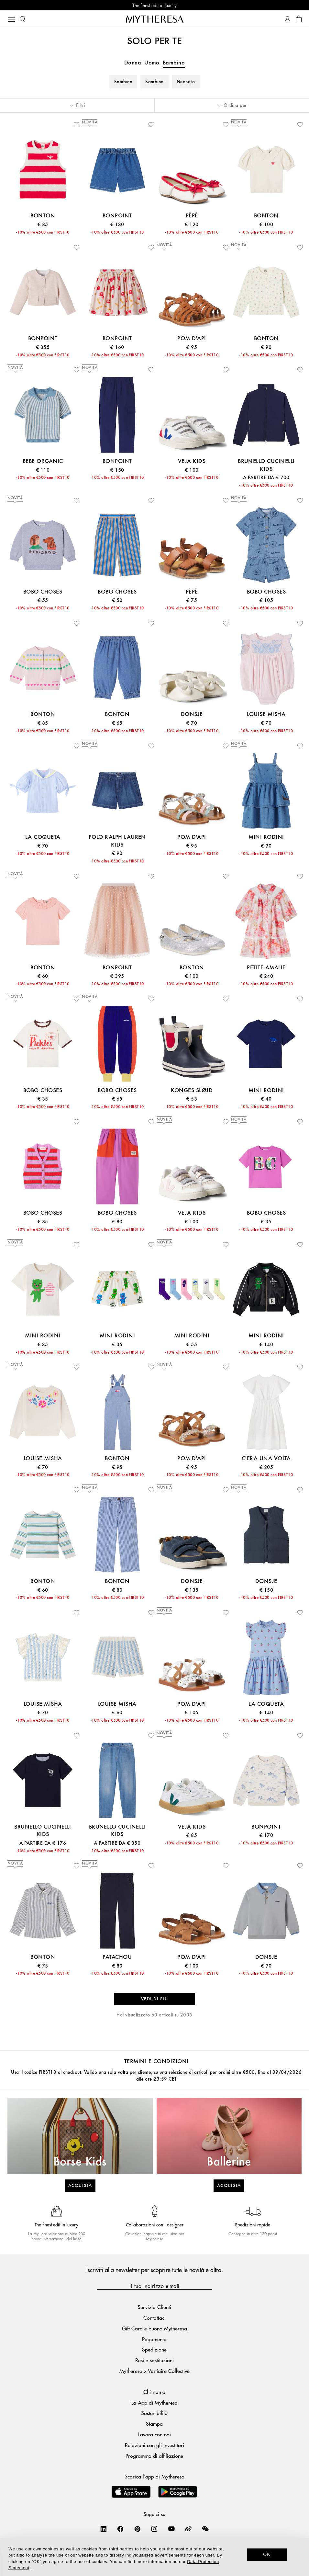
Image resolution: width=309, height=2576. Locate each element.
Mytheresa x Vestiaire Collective (154, 2370)
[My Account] (287, 19)
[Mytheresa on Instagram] (154, 2529)
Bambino (174, 63)
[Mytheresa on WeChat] (205, 2529)
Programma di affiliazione (154, 2455)
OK (266, 2554)
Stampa (154, 2423)
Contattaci (154, 2317)
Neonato (186, 81)
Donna (132, 63)
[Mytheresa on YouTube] (171, 2529)
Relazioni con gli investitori (154, 2445)
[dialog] (154, 2557)
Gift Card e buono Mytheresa (154, 2328)
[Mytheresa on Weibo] (188, 2529)
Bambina (123, 81)
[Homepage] (155, 19)
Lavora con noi (154, 2434)
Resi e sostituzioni (154, 2360)
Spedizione (154, 2349)
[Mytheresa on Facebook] (120, 2529)
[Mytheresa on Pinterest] (137, 2529)
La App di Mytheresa (154, 2402)
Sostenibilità (154, 2413)
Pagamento (154, 2339)
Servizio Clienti (154, 2307)
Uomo (152, 63)
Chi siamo (154, 2392)
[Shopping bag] (298, 19)
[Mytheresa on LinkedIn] (103, 2529)
